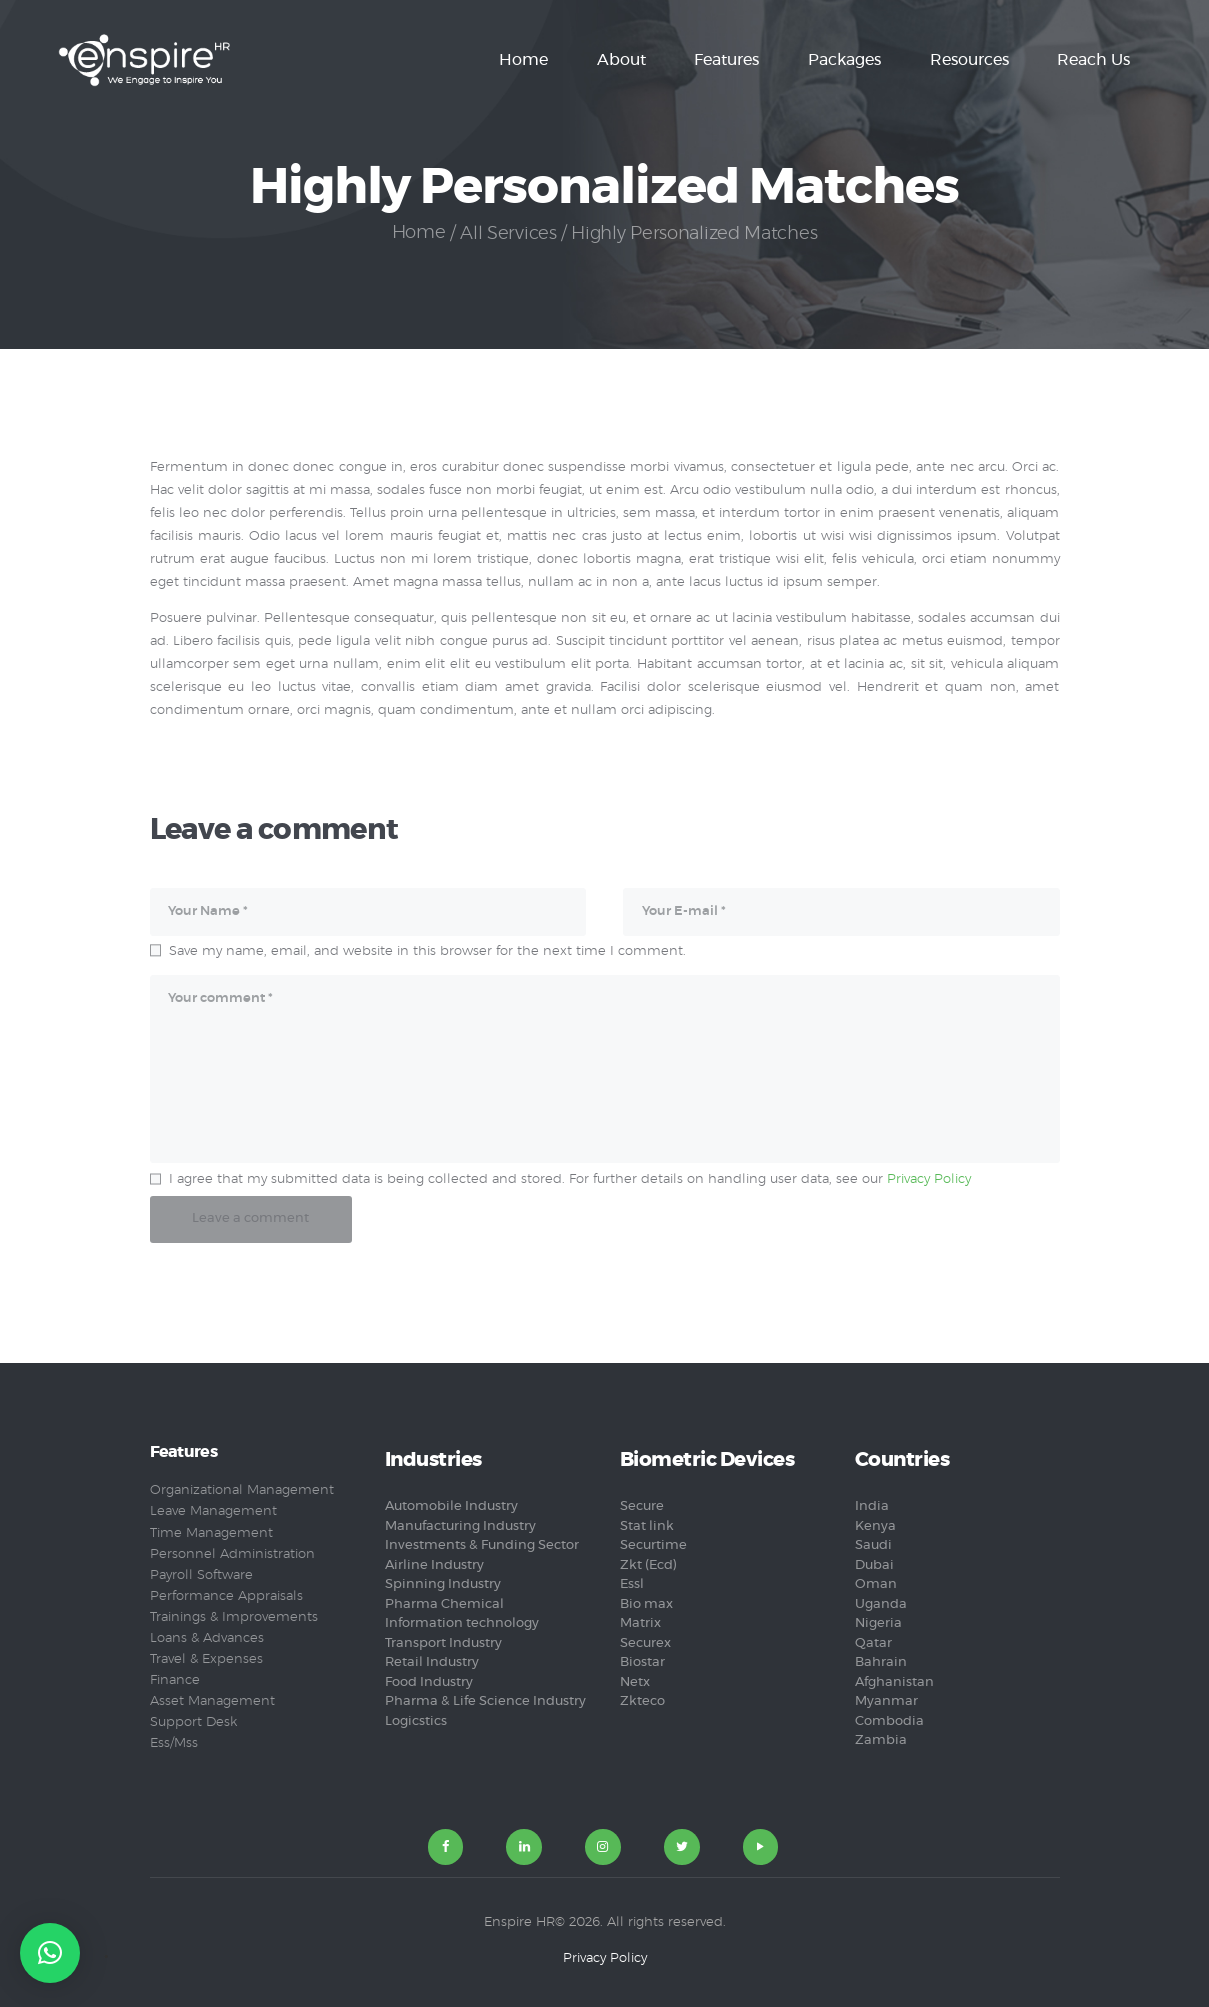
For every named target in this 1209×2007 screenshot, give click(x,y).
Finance (175, 1679)
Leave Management (213, 1511)
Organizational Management (242, 1490)
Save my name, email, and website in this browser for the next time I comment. (427, 950)
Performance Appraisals (226, 1595)
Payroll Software (201, 1574)
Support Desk (193, 1721)
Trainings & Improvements (234, 1616)
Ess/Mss (174, 1742)
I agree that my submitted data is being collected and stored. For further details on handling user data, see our (570, 1178)
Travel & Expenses (206, 1658)
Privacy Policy (929, 1178)
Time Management (211, 1532)
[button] (50, 1953)
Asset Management (212, 1700)
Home (418, 234)
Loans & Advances (207, 1637)
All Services (508, 234)
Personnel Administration (232, 1553)
